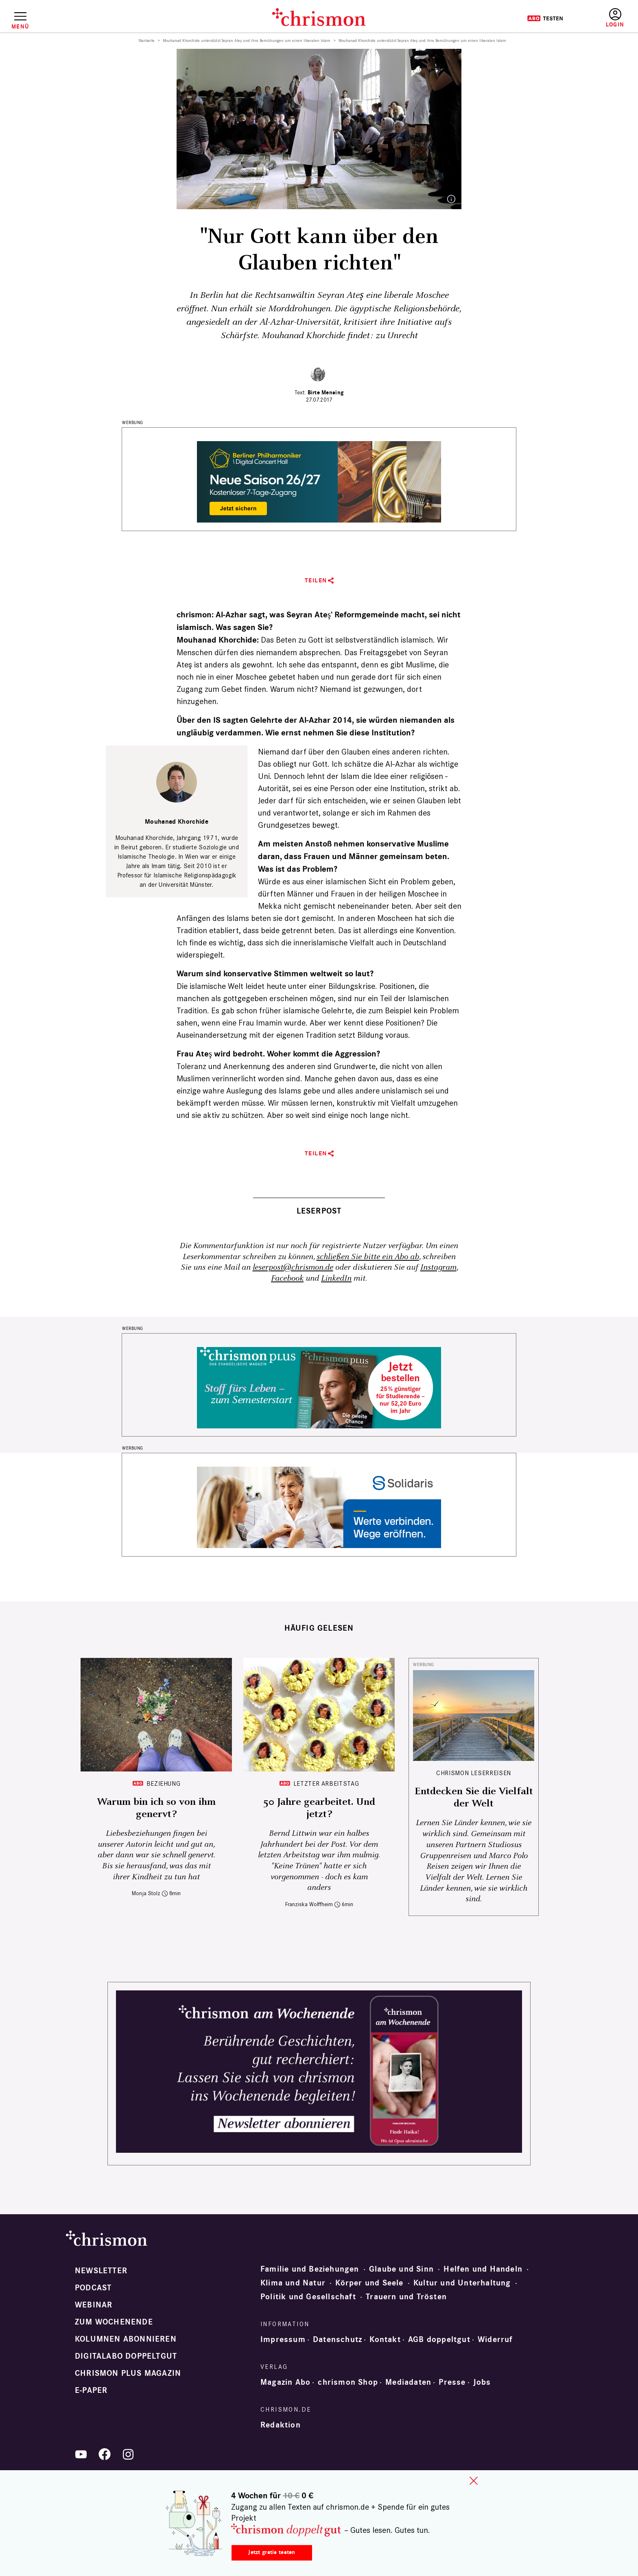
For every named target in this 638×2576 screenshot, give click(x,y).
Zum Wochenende (114, 2322)
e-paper (91, 2390)
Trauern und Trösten (406, 2297)
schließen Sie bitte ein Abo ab (368, 1256)
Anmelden (615, 18)
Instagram (438, 1267)
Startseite (147, 40)
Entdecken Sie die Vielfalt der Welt (474, 1797)
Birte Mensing (326, 392)
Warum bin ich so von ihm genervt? (156, 1808)
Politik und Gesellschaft (308, 2297)
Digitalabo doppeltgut (126, 2356)
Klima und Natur (293, 2283)
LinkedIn (336, 1278)
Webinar (93, 2305)
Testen (545, 18)
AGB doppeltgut (439, 2339)
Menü (20, 26)
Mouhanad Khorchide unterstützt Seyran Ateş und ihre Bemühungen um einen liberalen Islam (246, 40)
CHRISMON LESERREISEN (473, 1773)
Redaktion (280, 2425)
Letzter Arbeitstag (326, 1783)
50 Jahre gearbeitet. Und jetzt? (319, 1808)
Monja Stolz (146, 1893)
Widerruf (495, 2339)
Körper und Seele (369, 2283)
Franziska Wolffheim (309, 1904)
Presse (452, 2382)
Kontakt (384, 2339)
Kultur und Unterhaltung (462, 2283)
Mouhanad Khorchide (176, 822)
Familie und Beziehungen (309, 2269)
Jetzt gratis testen (271, 2552)
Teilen (316, 580)
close (474, 2481)
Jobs (482, 2382)
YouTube (81, 2454)
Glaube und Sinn (401, 2269)
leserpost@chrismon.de (293, 1267)
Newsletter (101, 2271)
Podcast (93, 2288)
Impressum (283, 2339)
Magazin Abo (285, 2382)
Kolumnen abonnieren (126, 2339)
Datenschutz (337, 2339)
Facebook (287, 1278)
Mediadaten (408, 2382)
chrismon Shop (348, 2382)
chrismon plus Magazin (128, 2373)
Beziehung (163, 1783)
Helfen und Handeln (483, 2269)
